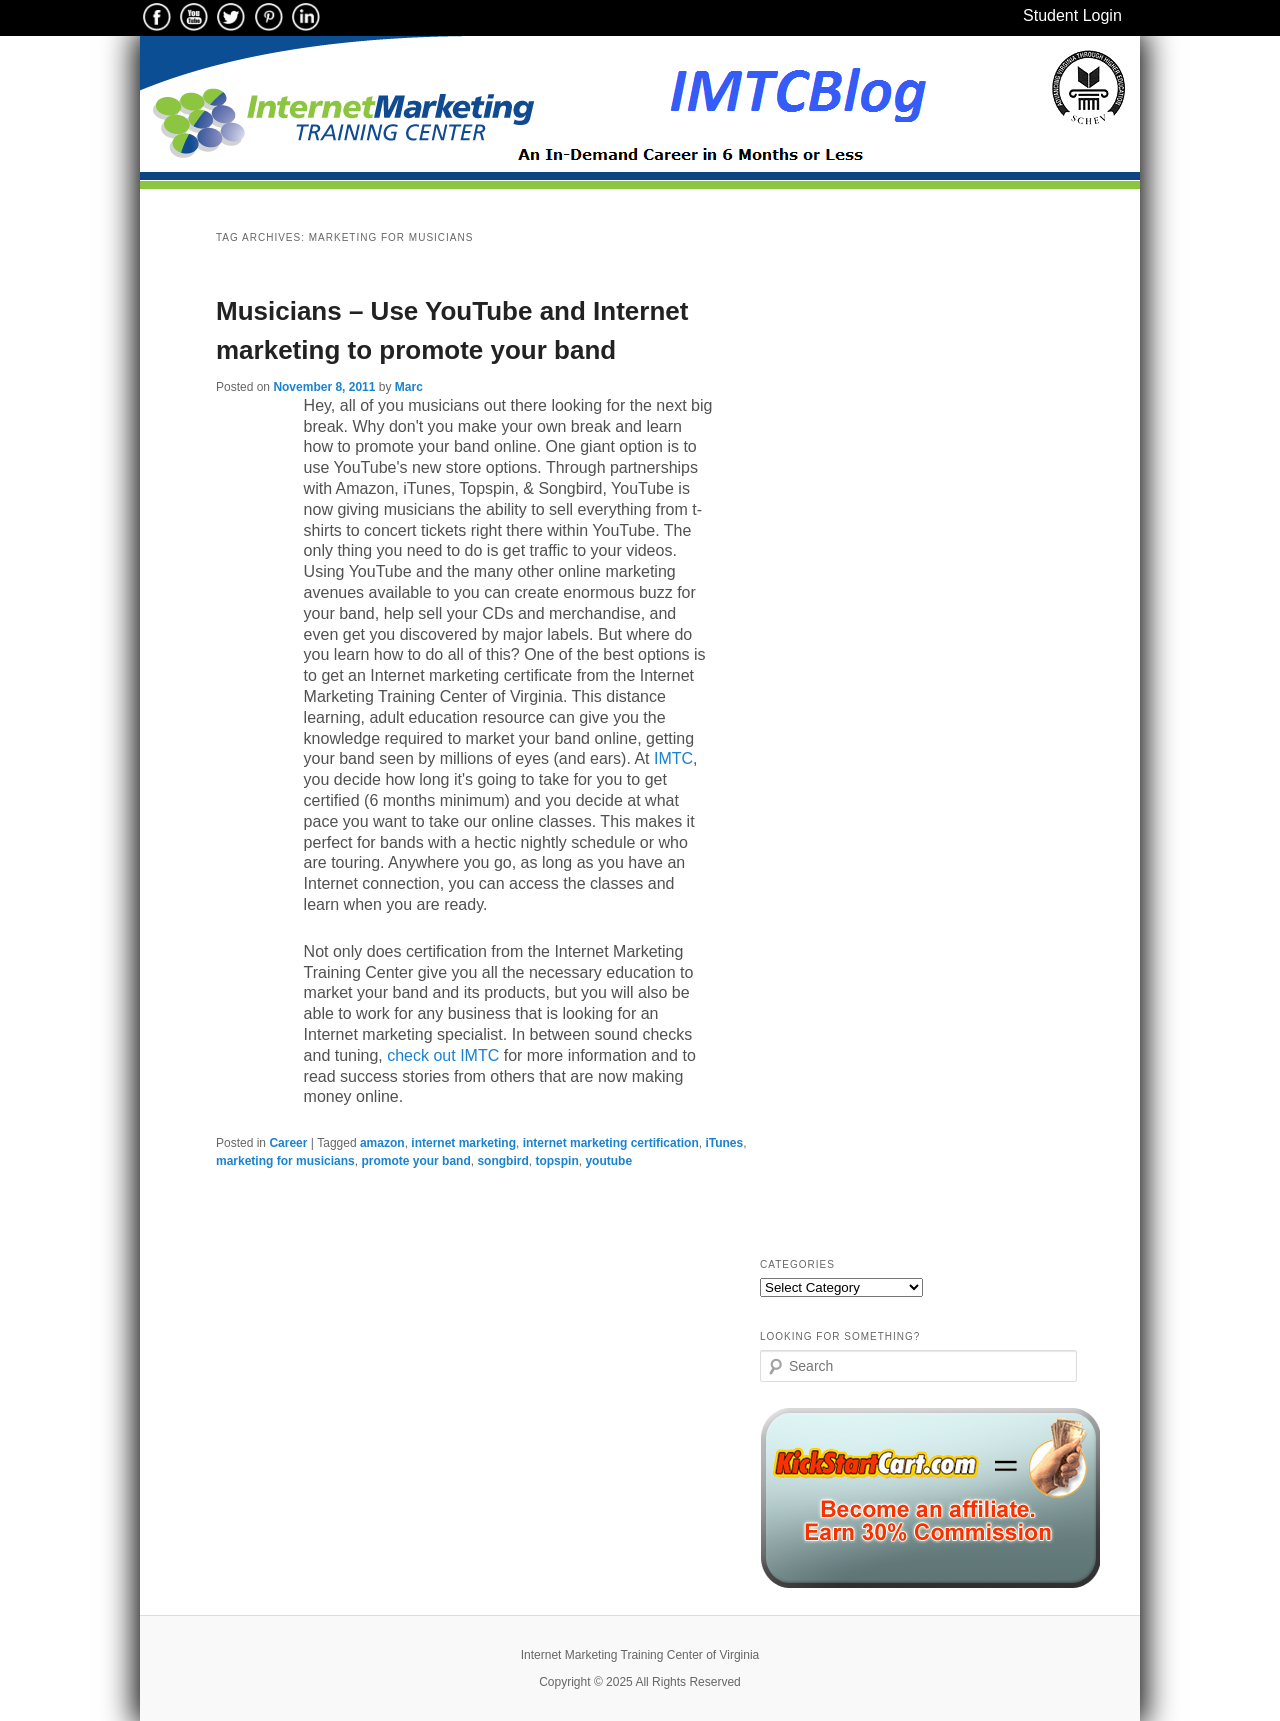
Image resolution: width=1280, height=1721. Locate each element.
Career (288, 1143)
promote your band (415, 1161)
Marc (409, 387)
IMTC (673, 758)
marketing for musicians (285, 1161)
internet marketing (463, 1143)
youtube (608, 1161)
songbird (502, 1161)
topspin (556, 1161)
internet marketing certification (611, 1143)
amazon (382, 1143)
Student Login (1072, 15)
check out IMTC (443, 1055)
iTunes (724, 1143)
